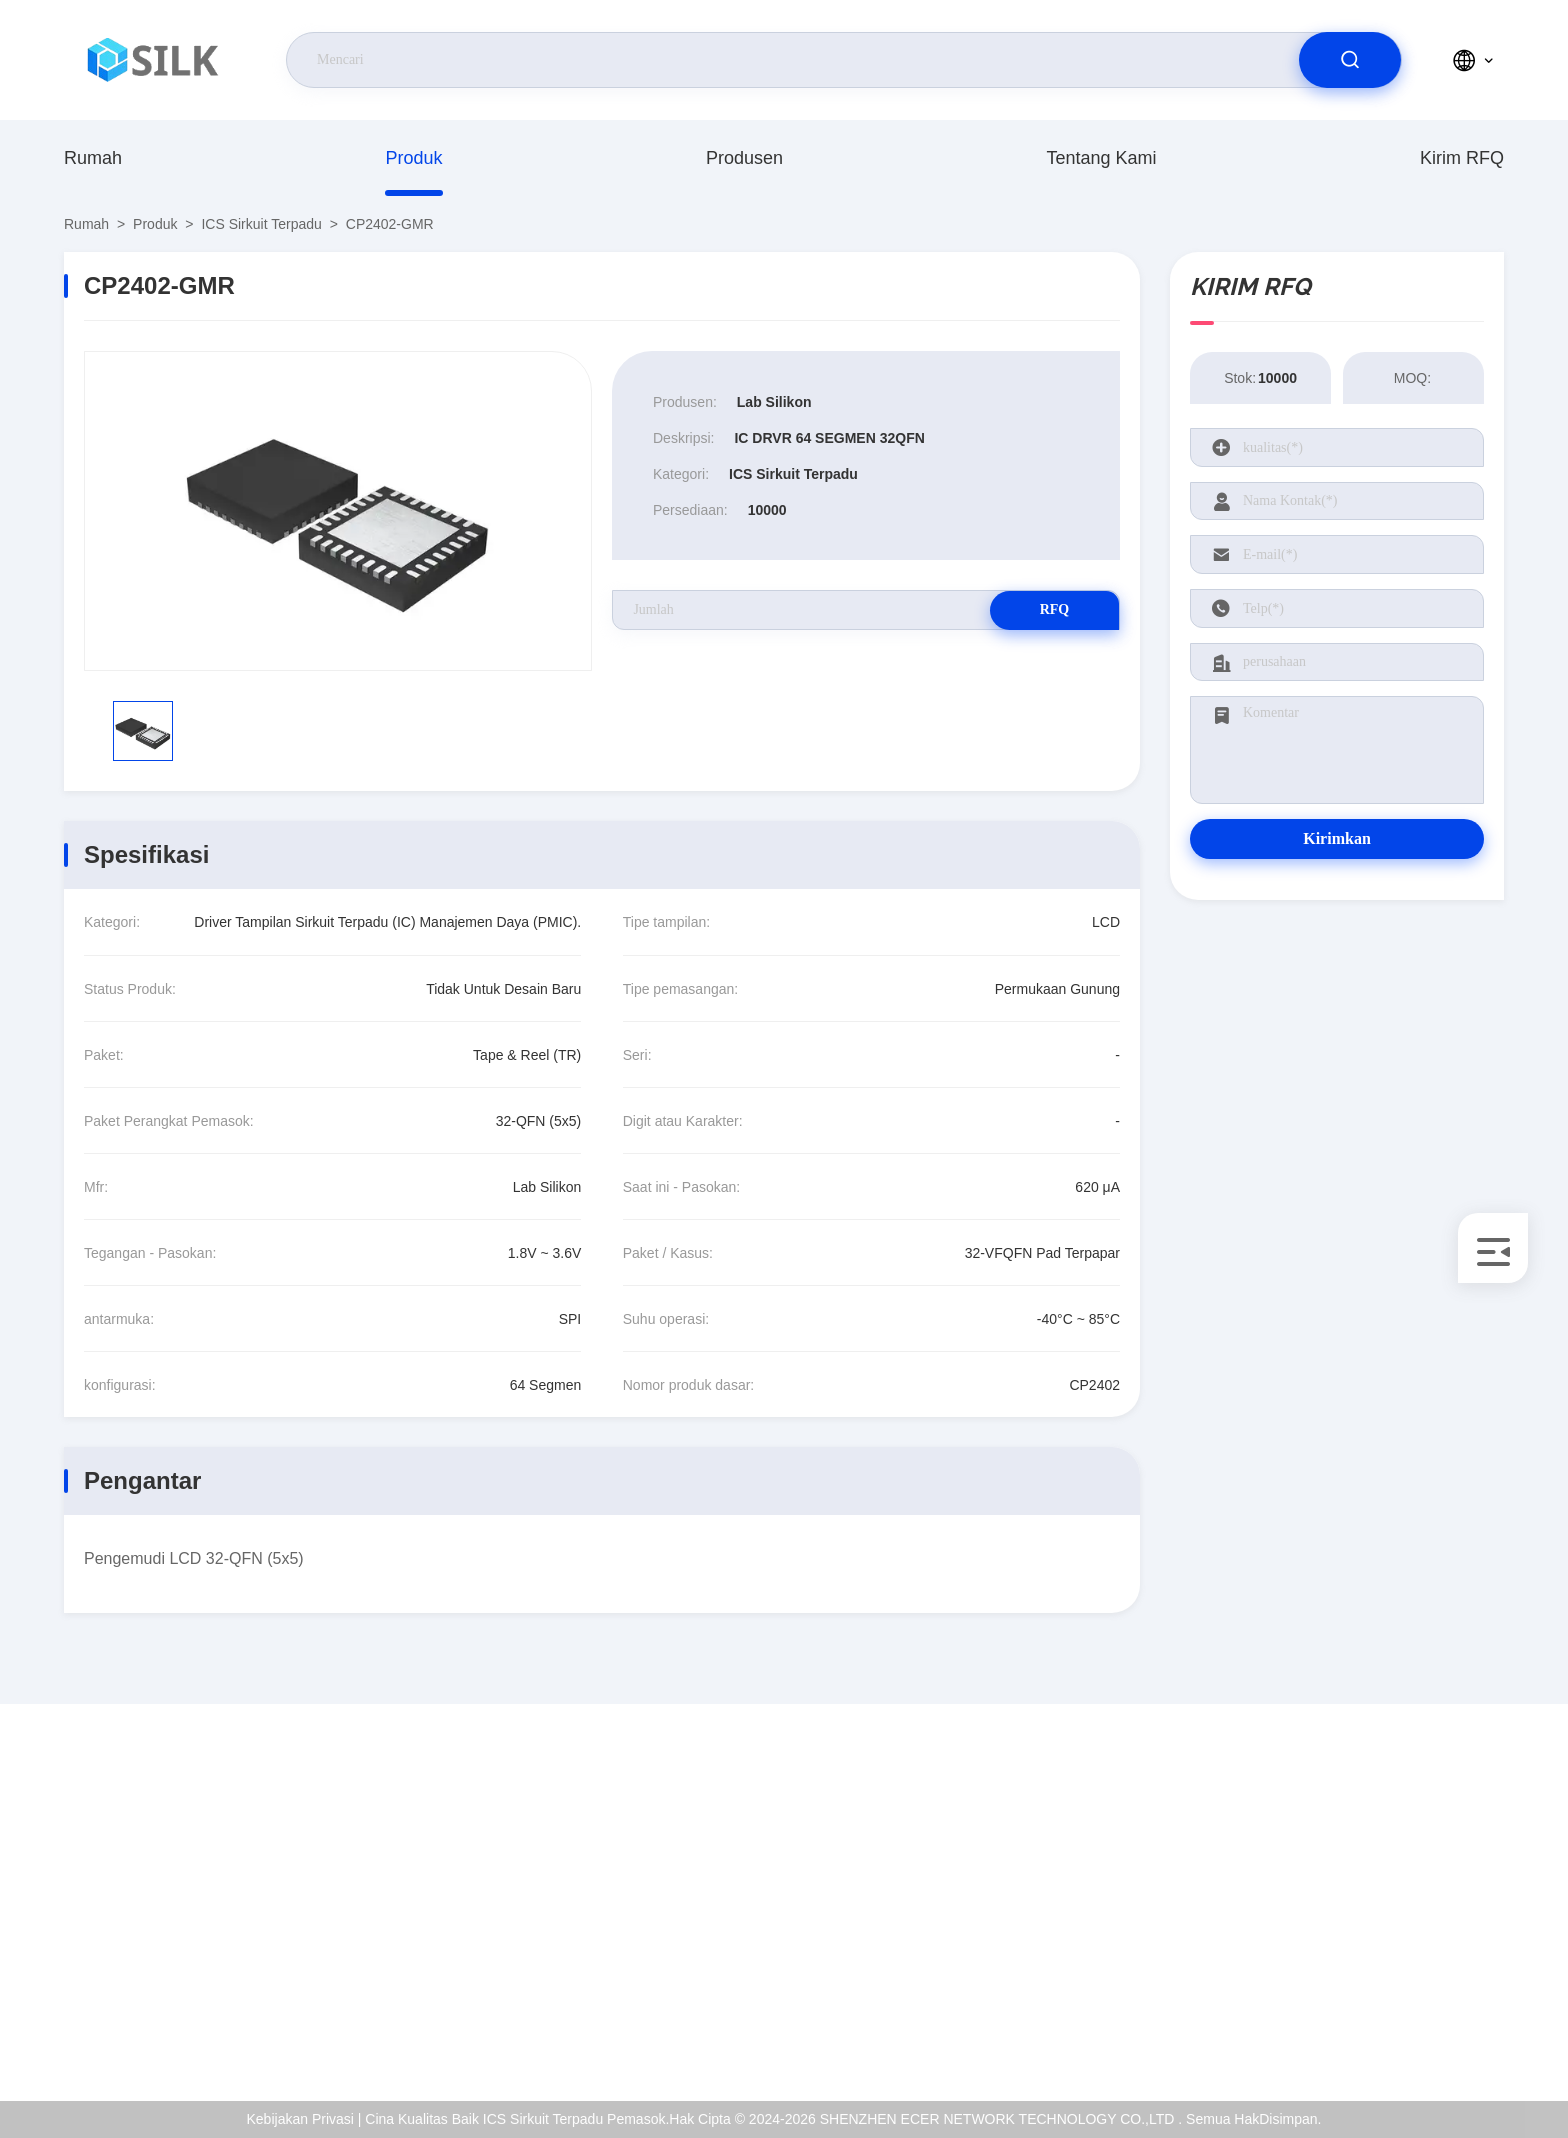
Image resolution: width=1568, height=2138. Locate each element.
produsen (744, 158)
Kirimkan (1337, 838)
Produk (413, 158)
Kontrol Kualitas (1375, 1940)
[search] (1350, 60)
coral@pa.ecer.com (163, 1919)
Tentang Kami (1101, 158)
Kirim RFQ (1462, 158)
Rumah (93, 158)
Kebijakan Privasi (1379, 1983)
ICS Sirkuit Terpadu (261, 224)
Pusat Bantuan (1372, 2026)
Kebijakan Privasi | (304, 2119)
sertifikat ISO (1366, 1897)
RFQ (1049, 609)
